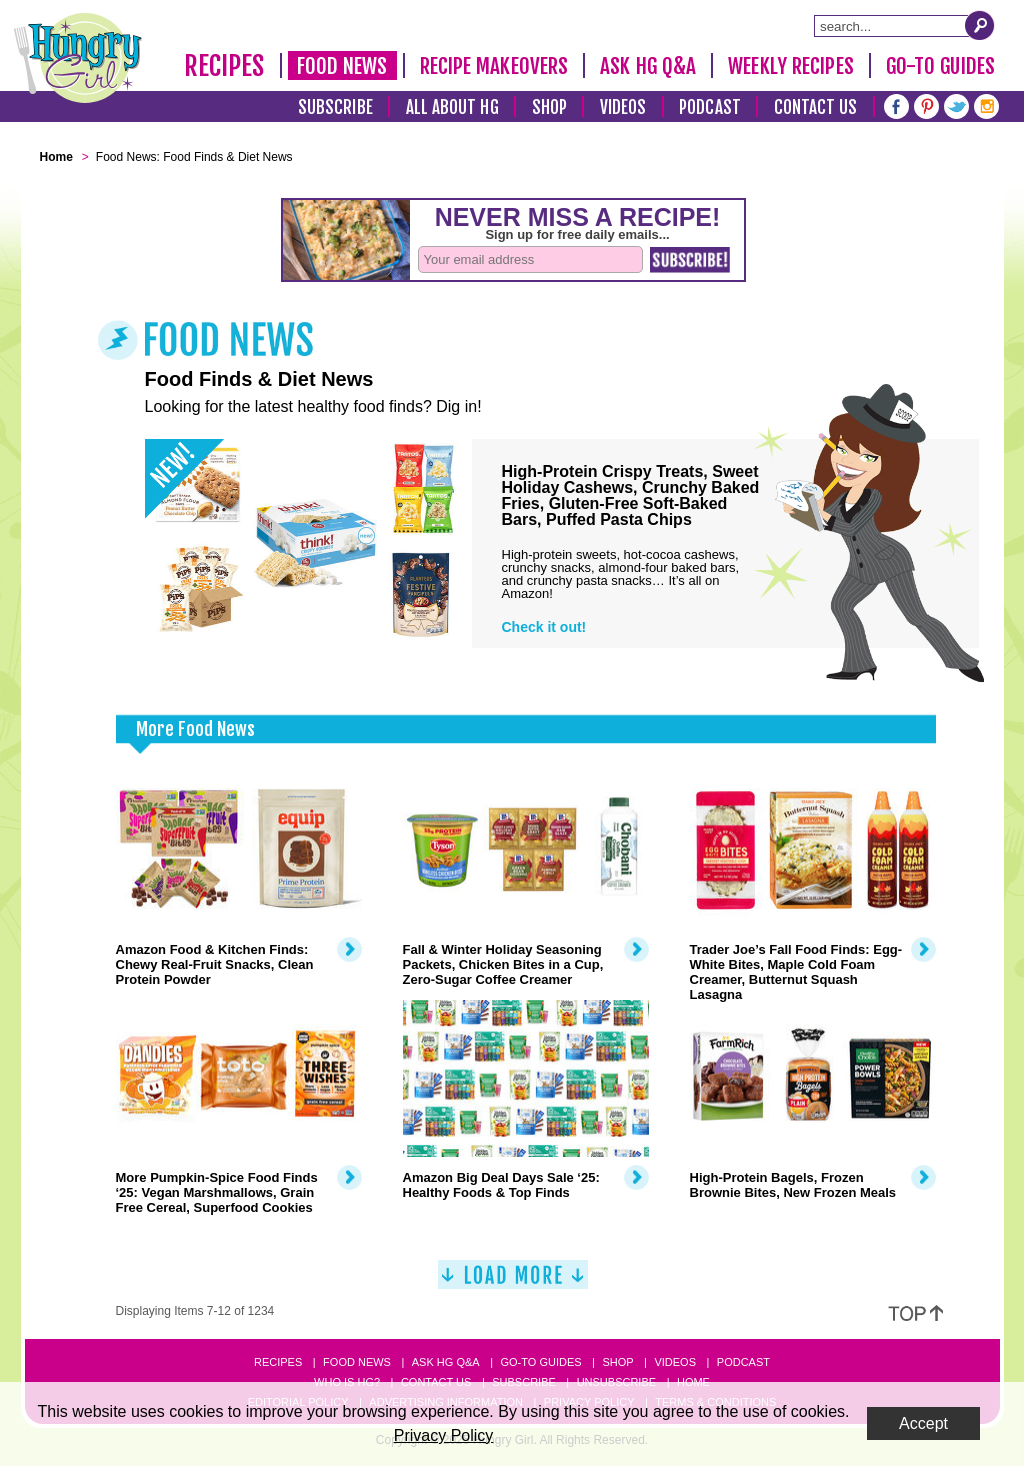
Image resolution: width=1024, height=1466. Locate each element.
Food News (342, 66)
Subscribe (335, 107)
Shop (549, 107)
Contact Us (816, 107)
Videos (623, 107)
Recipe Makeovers (494, 66)
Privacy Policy (444, 1435)
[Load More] (513, 1282)
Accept (923, 1423)
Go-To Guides (940, 66)
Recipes (224, 66)
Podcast (710, 107)
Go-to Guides (540, 1362)
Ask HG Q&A (648, 66)
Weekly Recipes (790, 66)
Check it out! (544, 627)
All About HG (452, 107)
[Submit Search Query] (980, 25)
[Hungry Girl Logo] (78, 58)
